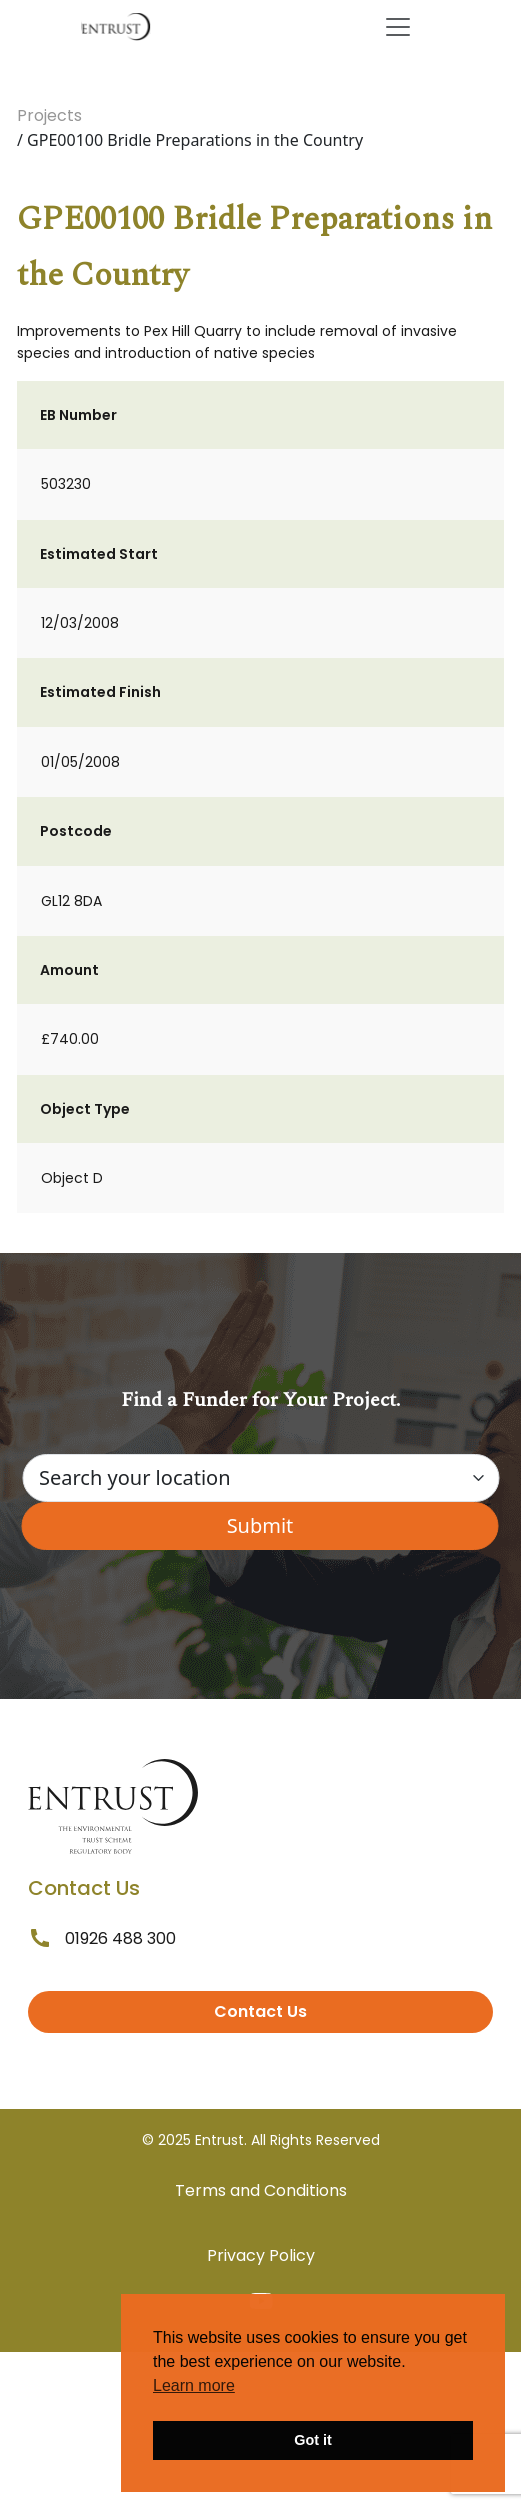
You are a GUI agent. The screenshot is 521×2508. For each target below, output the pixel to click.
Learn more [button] (194, 2385)
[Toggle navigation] (398, 27)
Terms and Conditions (261, 2190)
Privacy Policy (261, 2255)
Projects (49, 115)
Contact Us (260, 2011)
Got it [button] (313, 2440)
